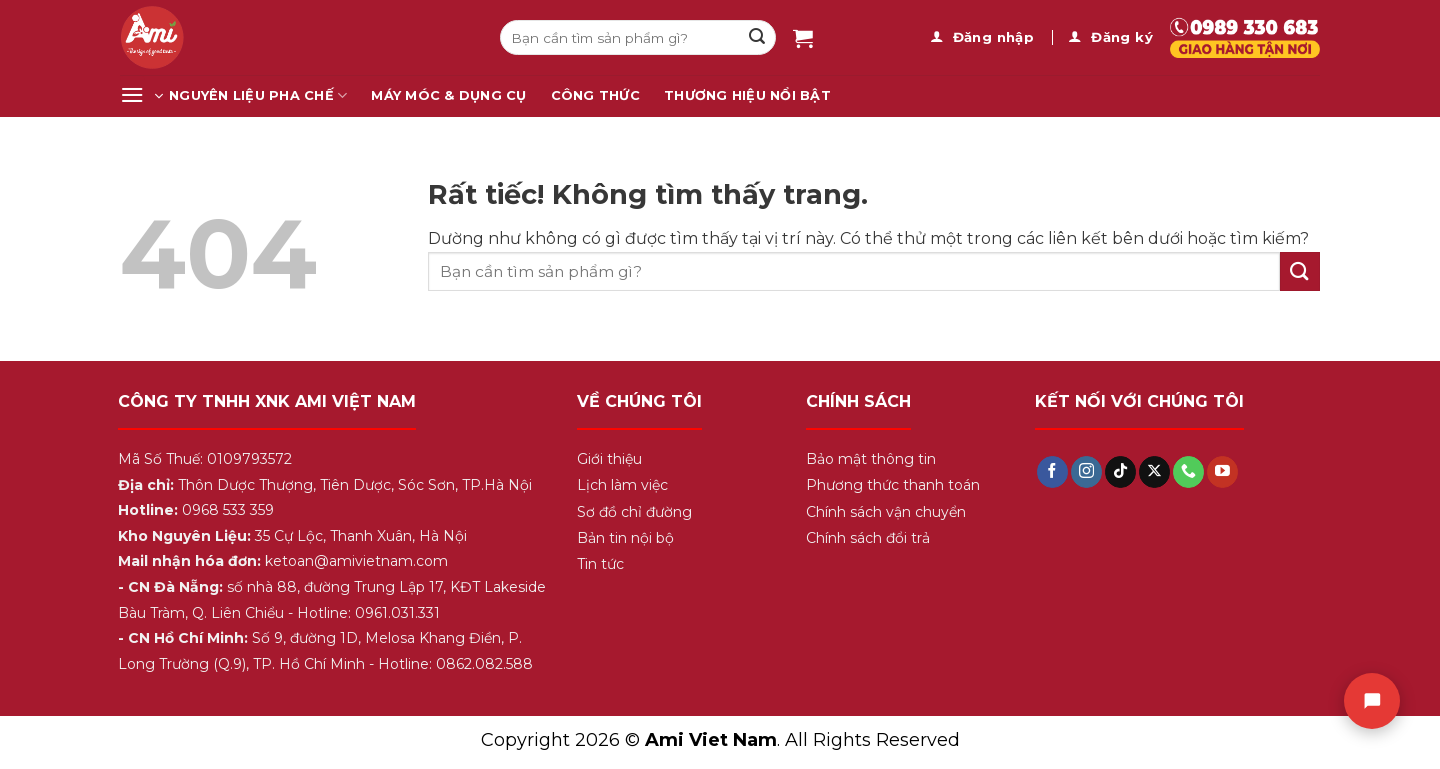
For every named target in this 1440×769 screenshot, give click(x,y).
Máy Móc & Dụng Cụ (448, 95)
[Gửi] (757, 38)
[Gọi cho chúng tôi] (1188, 472)
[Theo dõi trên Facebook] (1052, 472)
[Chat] (1372, 701)
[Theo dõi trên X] (1154, 472)
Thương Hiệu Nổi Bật (747, 95)
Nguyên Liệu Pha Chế (258, 95)
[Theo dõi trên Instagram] (1086, 472)
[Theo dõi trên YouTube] (1222, 472)
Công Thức (595, 95)
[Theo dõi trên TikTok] (1120, 472)
